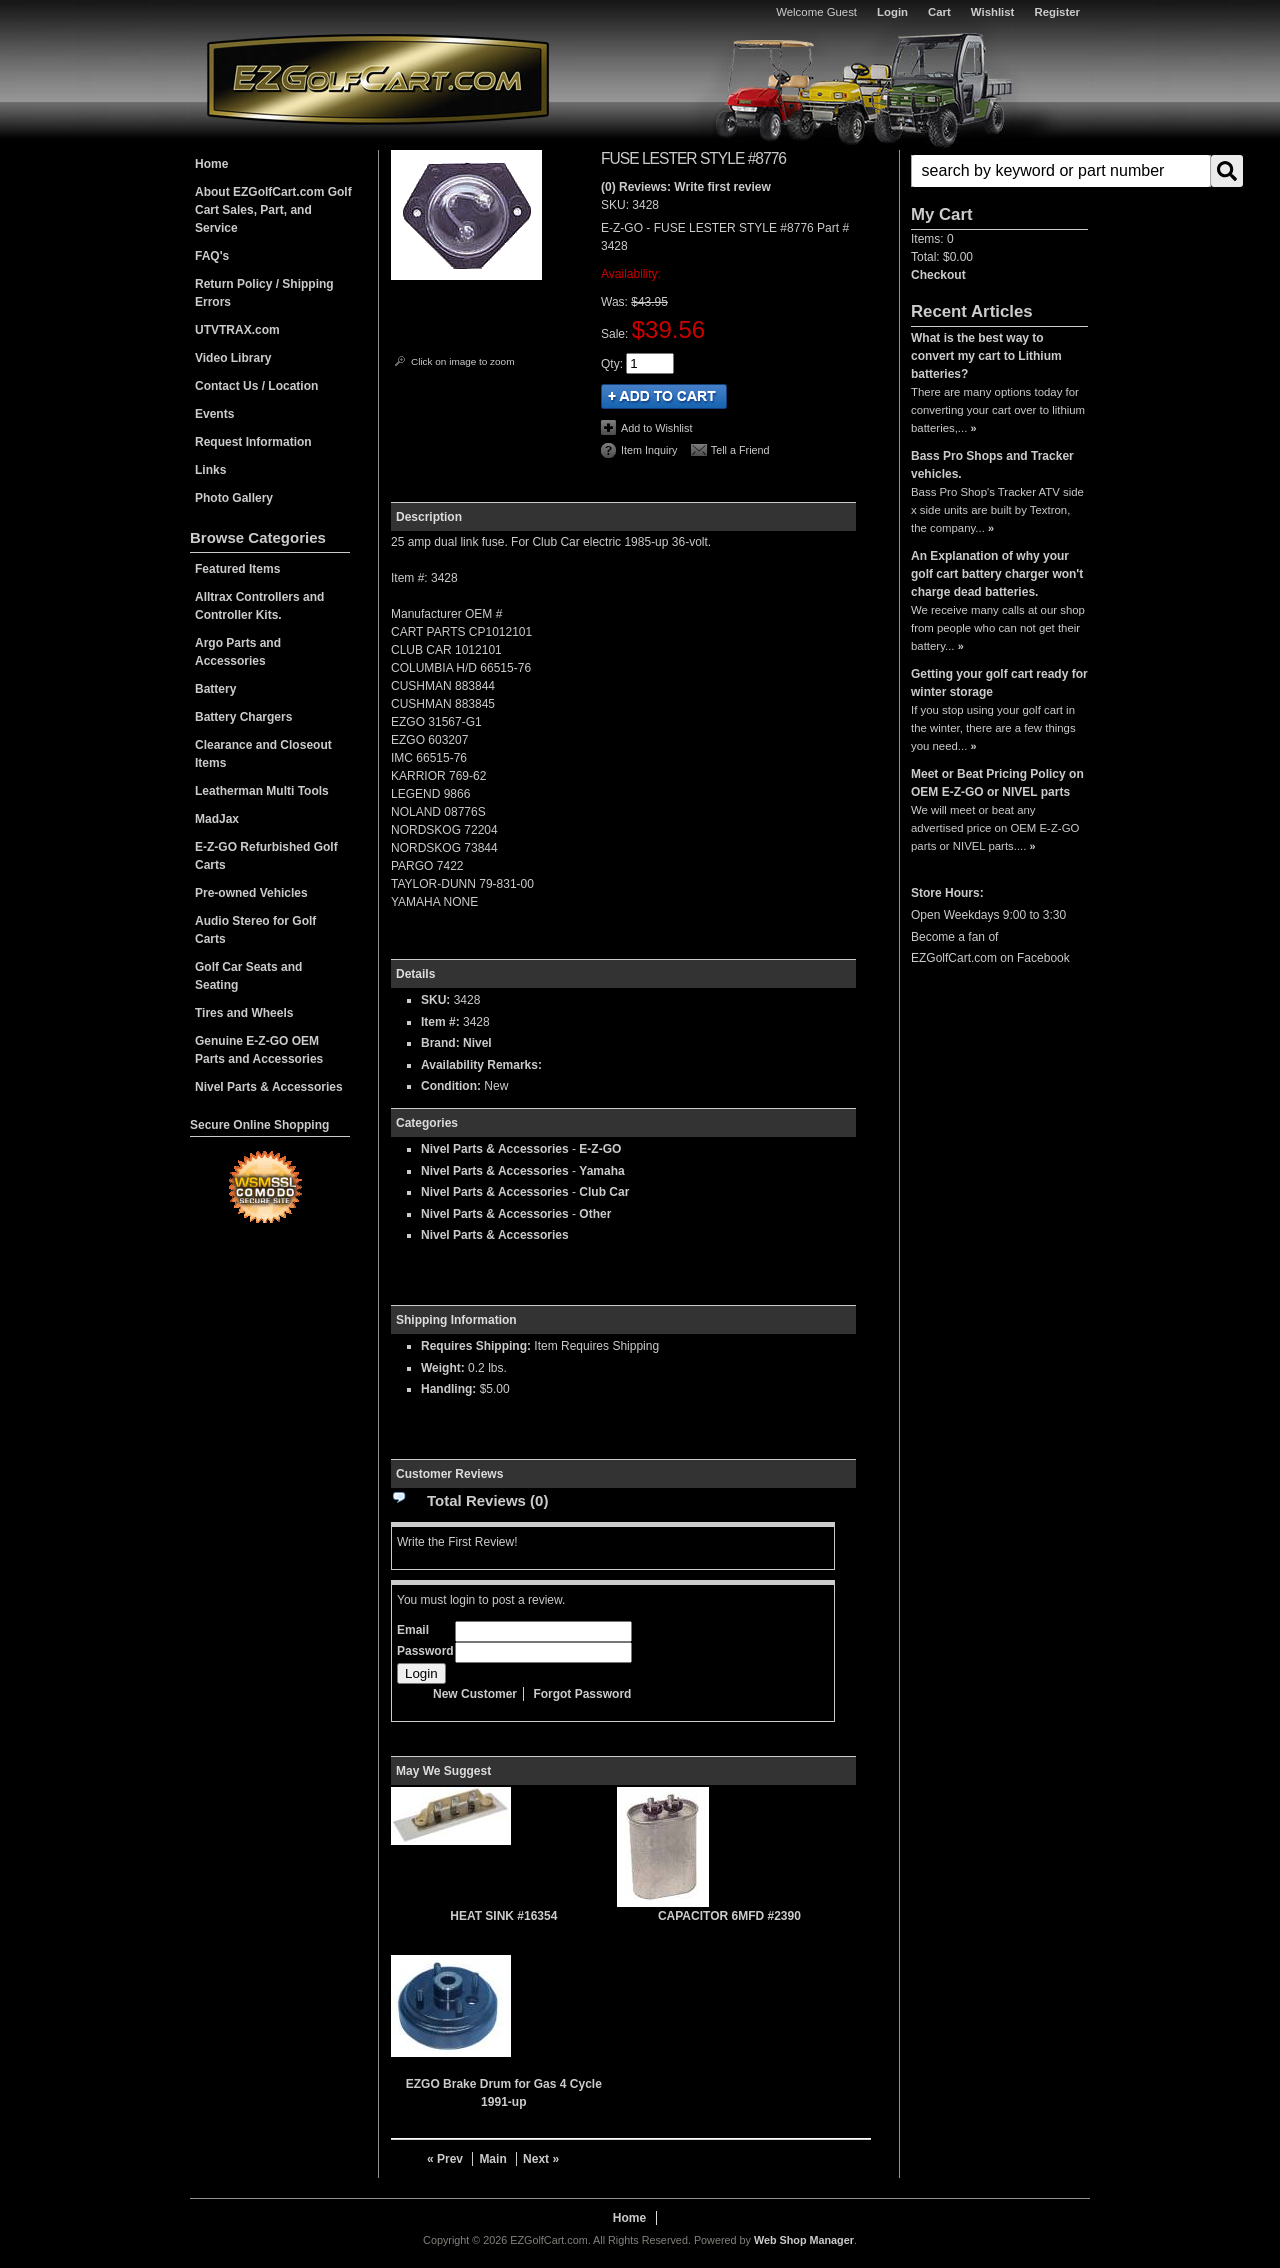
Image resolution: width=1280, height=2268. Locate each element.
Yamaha (601, 1171)
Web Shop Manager (804, 2240)
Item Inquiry (649, 450)
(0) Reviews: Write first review (686, 187)
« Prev (445, 2159)
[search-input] (1061, 171)
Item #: (442, 1022)
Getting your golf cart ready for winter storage (999, 683)
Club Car (604, 1192)
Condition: (451, 1086)
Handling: (448, 1389)
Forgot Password (582, 1694)
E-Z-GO (600, 1149)
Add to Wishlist (656, 428)
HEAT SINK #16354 (503, 1916)
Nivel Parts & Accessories (495, 1149)
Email (413, 1630)
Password (425, 1651)
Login (892, 12)
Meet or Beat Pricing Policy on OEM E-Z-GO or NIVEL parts (997, 783)
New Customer (475, 1694)
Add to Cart (664, 396)
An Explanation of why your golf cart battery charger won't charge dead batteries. (997, 574)
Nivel (477, 1043)
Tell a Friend (740, 450)
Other (595, 1214)
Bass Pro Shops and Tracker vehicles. (992, 465)
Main (492, 2159)
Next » (541, 2159)
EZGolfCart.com (378, 78)
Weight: (443, 1368)
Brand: (440, 1043)
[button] (999, 171)
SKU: (616, 205)
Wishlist (993, 12)
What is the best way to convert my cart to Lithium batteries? (986, 356)
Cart (939, 12)
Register (1057, 12)
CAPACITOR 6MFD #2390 (729, 1916)
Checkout (938, 275)
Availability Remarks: (481, 1065)
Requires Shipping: (476, 1346)
